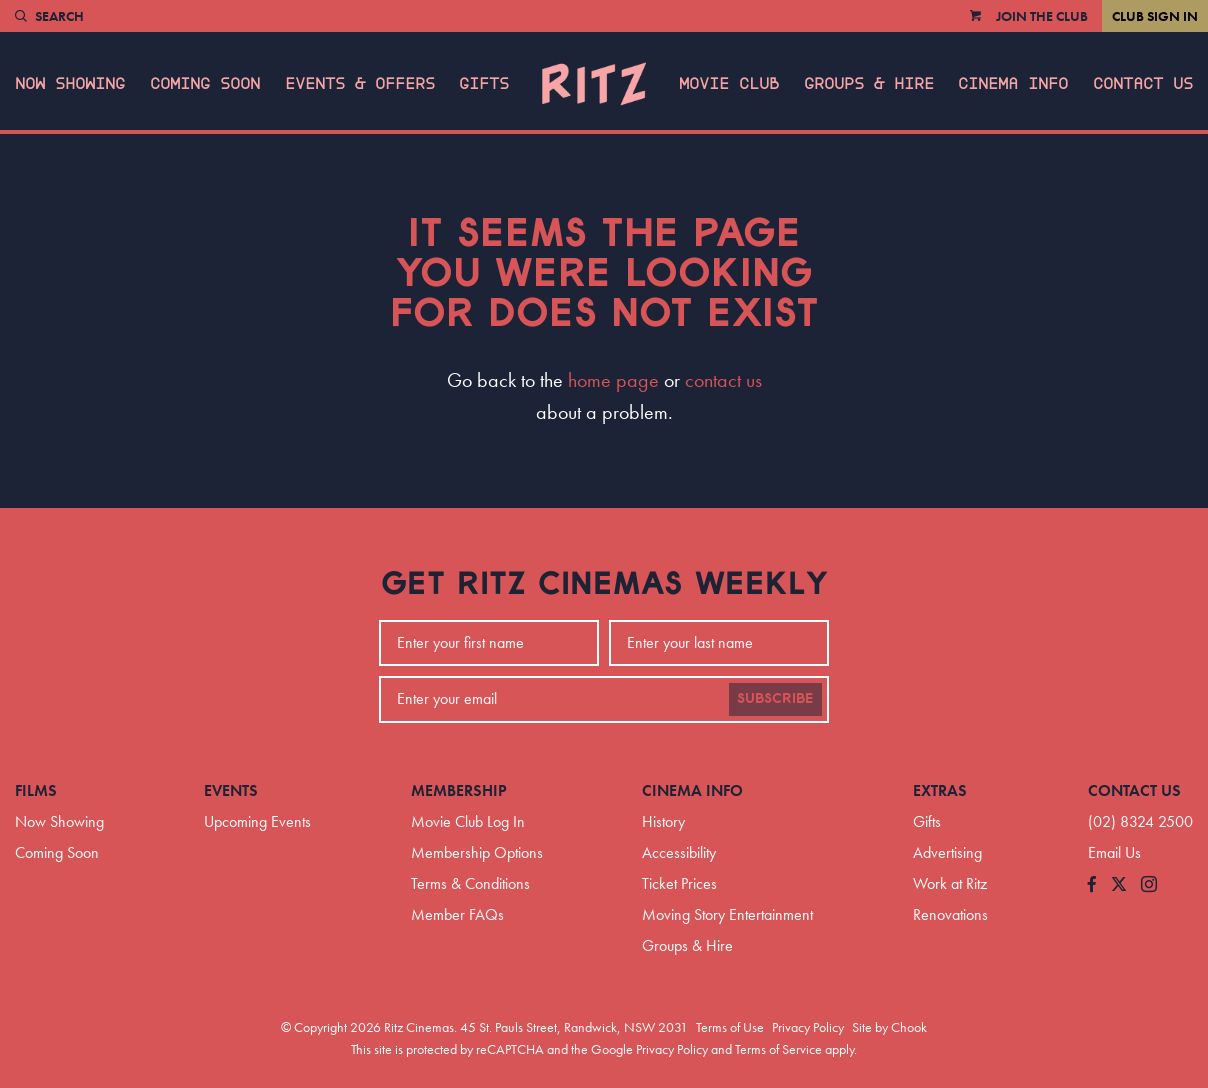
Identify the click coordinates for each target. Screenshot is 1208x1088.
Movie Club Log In (468, 821)
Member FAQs (457, 914)
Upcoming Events (257, 821)
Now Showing (70, 84)
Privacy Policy (808, 1027)
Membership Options (477, 852)
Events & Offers (360, 84)
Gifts (484, 84)
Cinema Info (1013, 84)
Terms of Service (778, 1049)
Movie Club (729, 84)
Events (231, 790)
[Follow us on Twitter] (1119, 885)
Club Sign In (1155, 16)
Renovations (950, 914)
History (663, 821)
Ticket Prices (679, 883)
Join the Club (1042, 16)
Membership (459, 790)
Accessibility (679, 852)
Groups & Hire (869, 84)
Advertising (947, 852)
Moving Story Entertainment (727, 914)
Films (36, 790)
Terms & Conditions (470, 883)
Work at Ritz (950, 883)
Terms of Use (730, 1027)
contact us (723, 380)
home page (613, 380)
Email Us (1114, 852)
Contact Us (1143, 84)
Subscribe (775, 699)
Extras (940, 790)
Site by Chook (889, 1027)
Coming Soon (205, 84)
